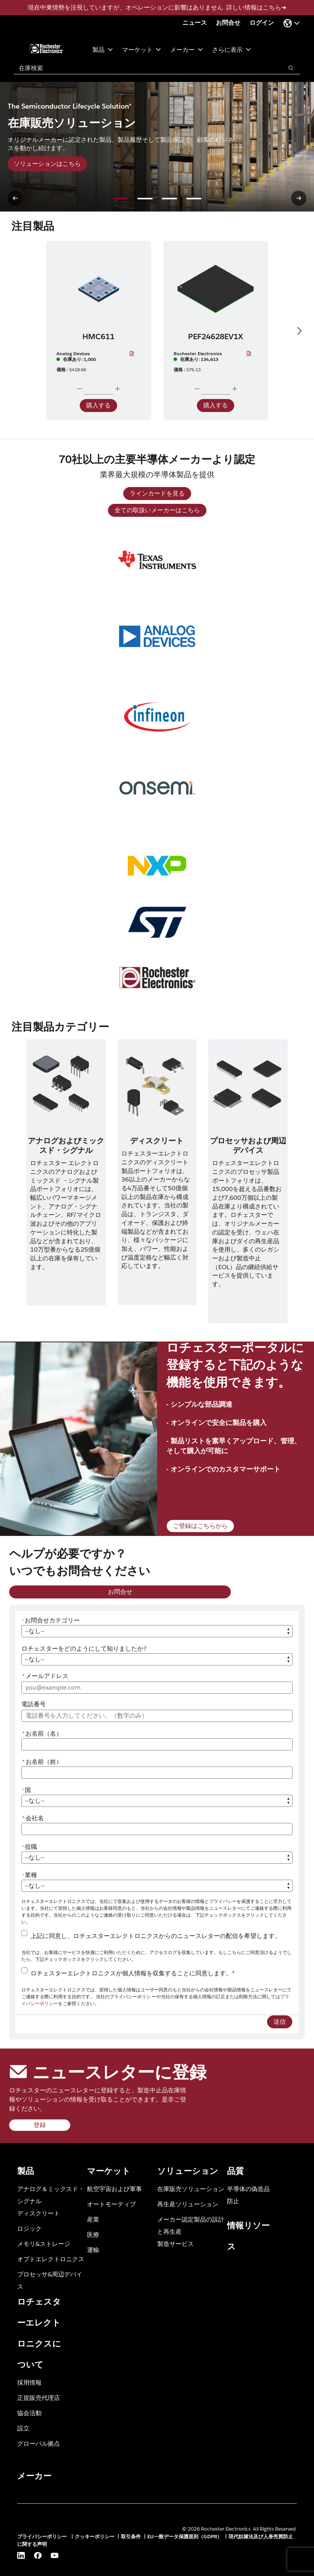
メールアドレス (45, 1676)
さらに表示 (231, 49)
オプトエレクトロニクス (50, 2258)
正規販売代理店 (38, 2397)
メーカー (186, 49)
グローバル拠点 (38, 2443)
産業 (93, 2219)
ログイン (262, 23)
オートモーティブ (111, 2203)
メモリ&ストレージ (43, 2243)
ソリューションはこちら (47, 164)
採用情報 (29, 2382)
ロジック (29, 2228)
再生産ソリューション (187, 2203)
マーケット (141, 49)
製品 (102, 49)
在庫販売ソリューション (190, 2188)
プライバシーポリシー (42, 2536)
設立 (23, 2428)
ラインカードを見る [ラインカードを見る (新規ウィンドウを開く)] (157, 493)
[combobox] (144, 68)
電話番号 (33, 1704)
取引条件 (131, 2536)
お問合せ (228, 23)
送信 (280, 2022)
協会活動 (29, 2412)
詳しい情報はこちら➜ (256, 7)
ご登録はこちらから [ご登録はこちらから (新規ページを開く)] (200, 1526)
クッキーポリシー (94, 2536)
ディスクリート (38, 2213)
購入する (98, 405)
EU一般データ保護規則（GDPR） (184, 2536)
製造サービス (175, 2243)
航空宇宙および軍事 (114, 2188)
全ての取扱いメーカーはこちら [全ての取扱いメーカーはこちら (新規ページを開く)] (157, 510)
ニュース (194, 23)
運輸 (93, 2249)
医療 (93, 2234)
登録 (40, 2125)
